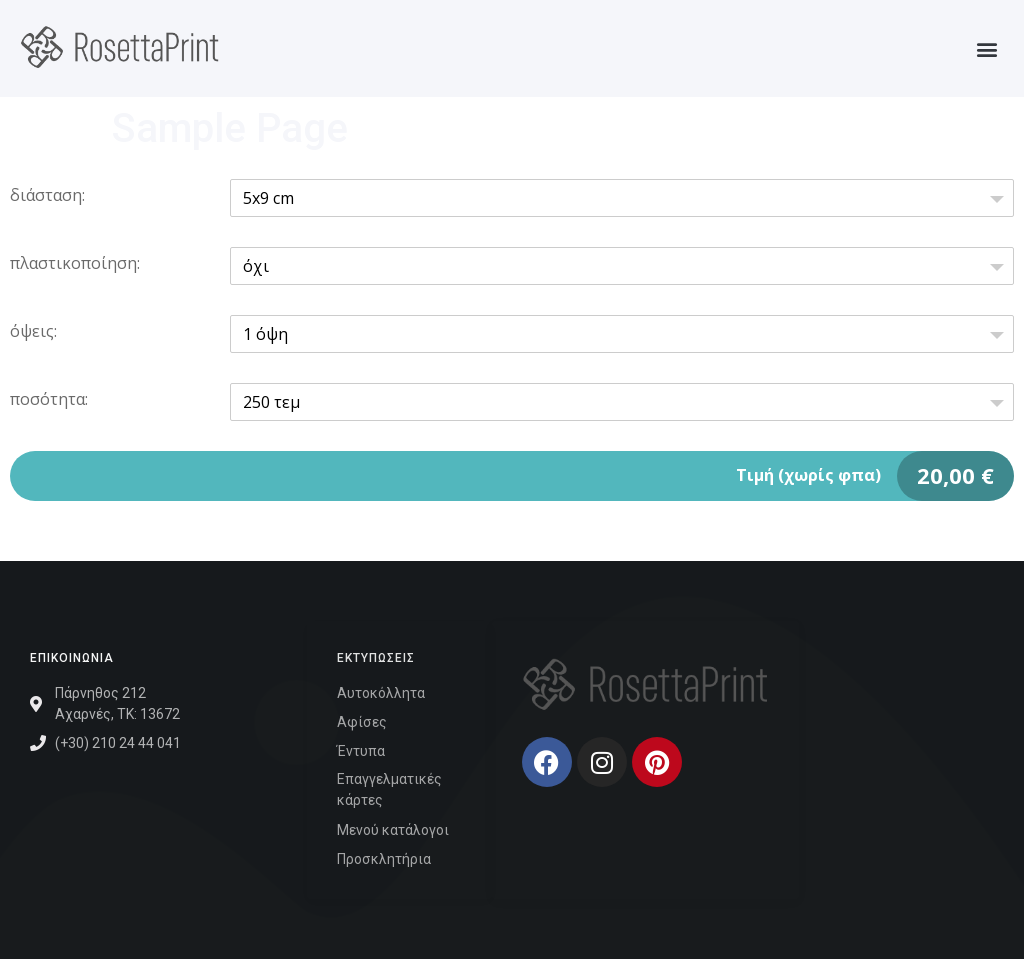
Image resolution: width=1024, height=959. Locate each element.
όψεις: (33, 331)
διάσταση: (47, 195)
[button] (987, 48)
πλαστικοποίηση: (75, 263)
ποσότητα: (49, 399)
